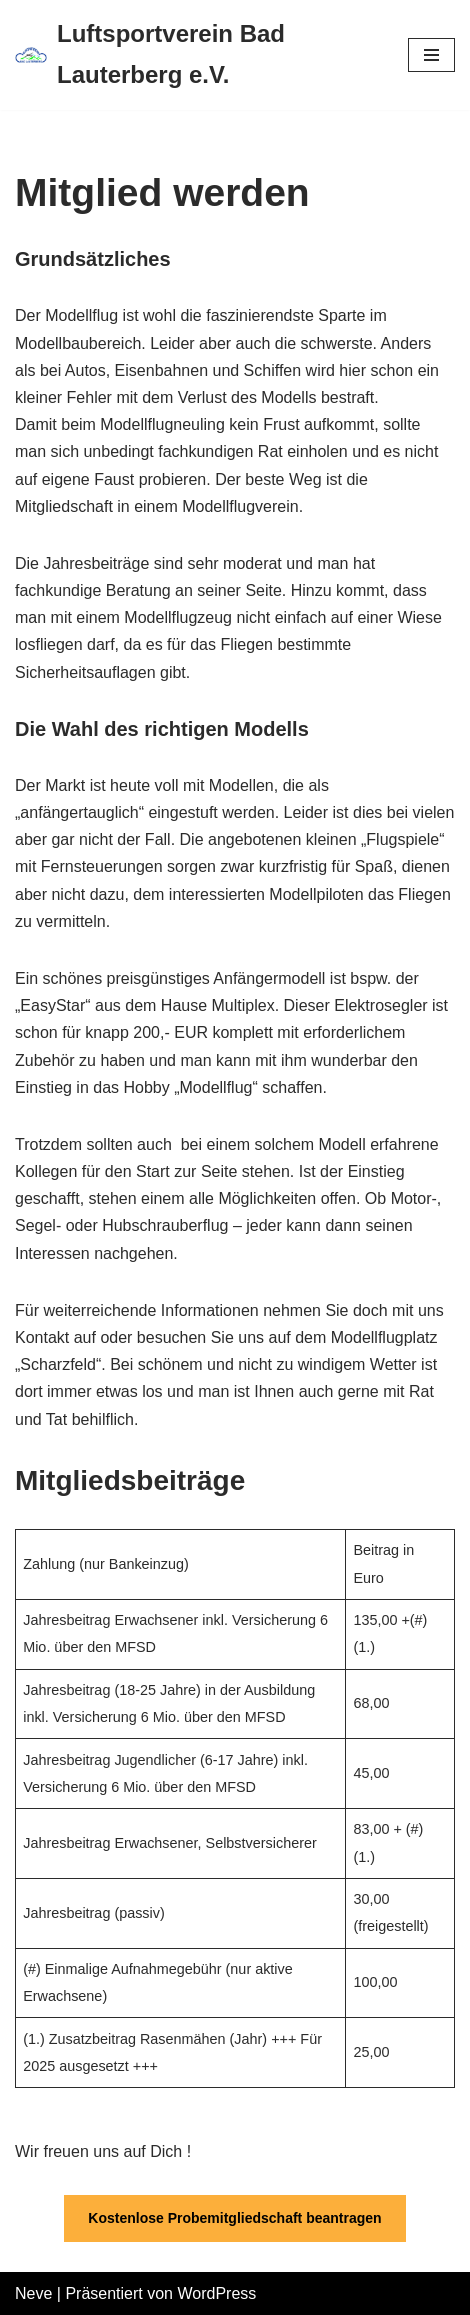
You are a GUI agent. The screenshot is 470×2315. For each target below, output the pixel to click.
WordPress (216, 2293)
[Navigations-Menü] (431, 55)
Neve (33, 2293)
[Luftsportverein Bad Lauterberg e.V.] (196, 55)
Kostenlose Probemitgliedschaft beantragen (234, 2218)
